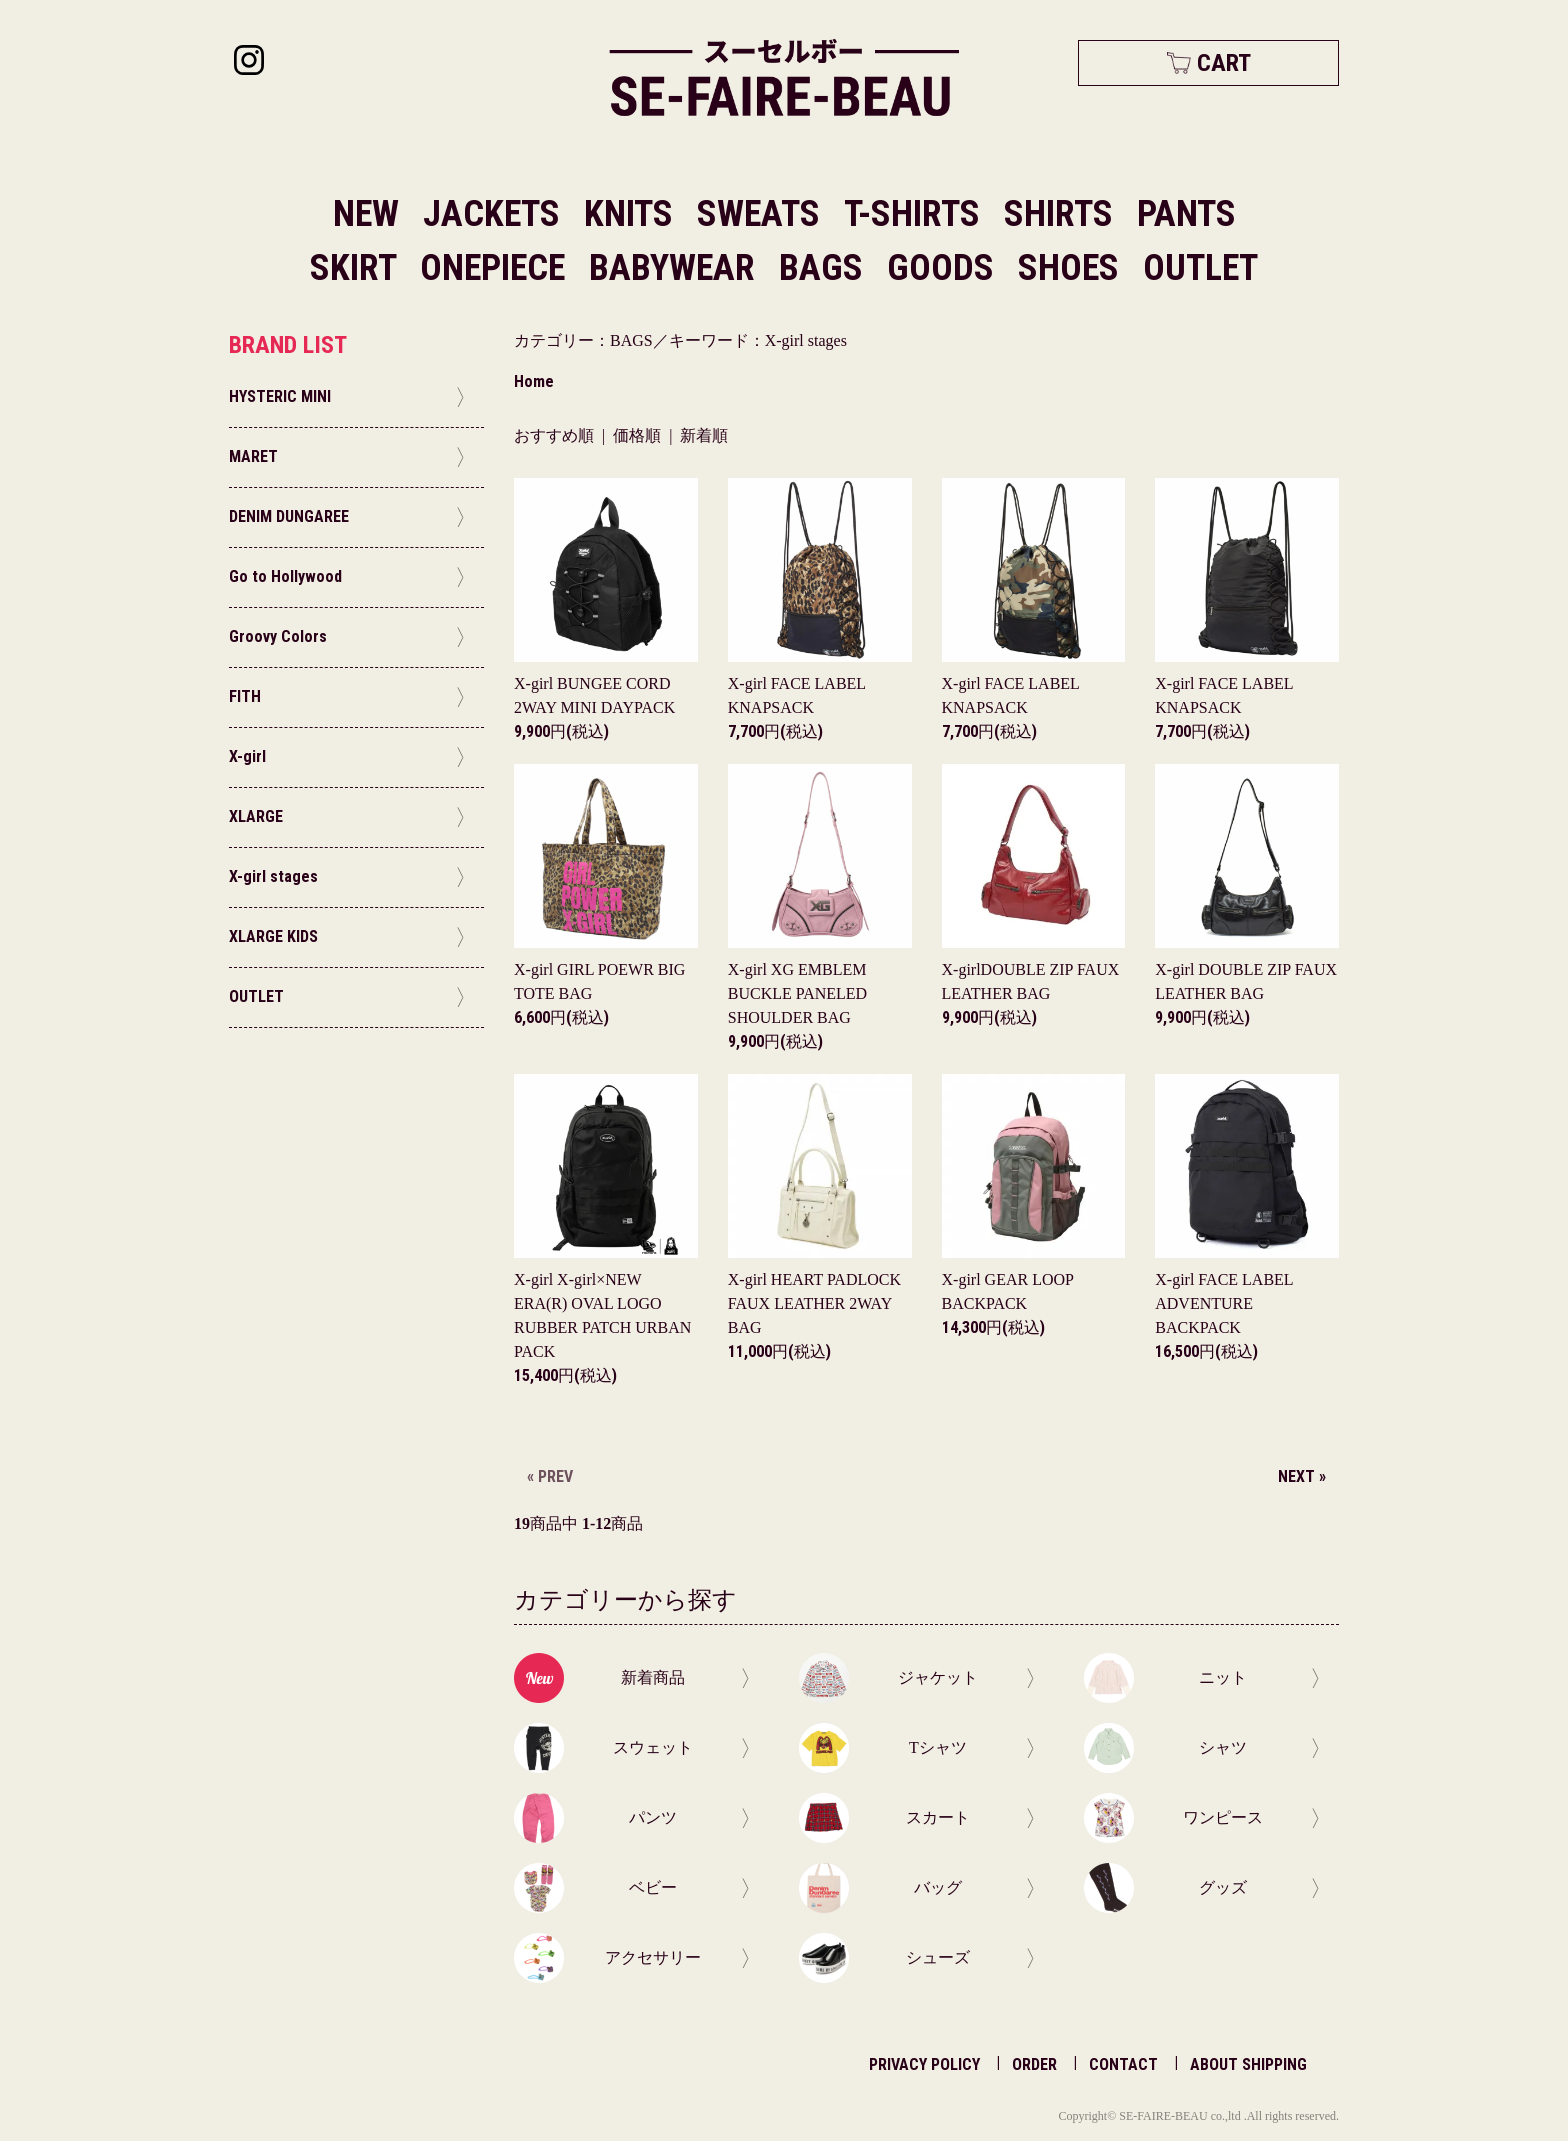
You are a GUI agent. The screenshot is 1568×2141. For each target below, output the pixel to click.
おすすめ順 (554, 435)
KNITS (632, 214)
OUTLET (1200, 268)
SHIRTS (1062, 214)
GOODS (944, 268)
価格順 (637, 435)
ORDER (1034, 2064)
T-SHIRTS (916, 214)
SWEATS (762, 214)
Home (534, 381)
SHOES (1072, 268)
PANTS (1186, 214)
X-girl (797, 993)
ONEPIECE (496, 268)
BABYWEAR (676, 268)
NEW (366, 214)
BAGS (825, 268)
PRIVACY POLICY (924, 2064)
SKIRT (357, 268)
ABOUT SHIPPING (1248, 2064)
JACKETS (495, 214)
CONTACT (1123, 2064)
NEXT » (1302, 1476)
